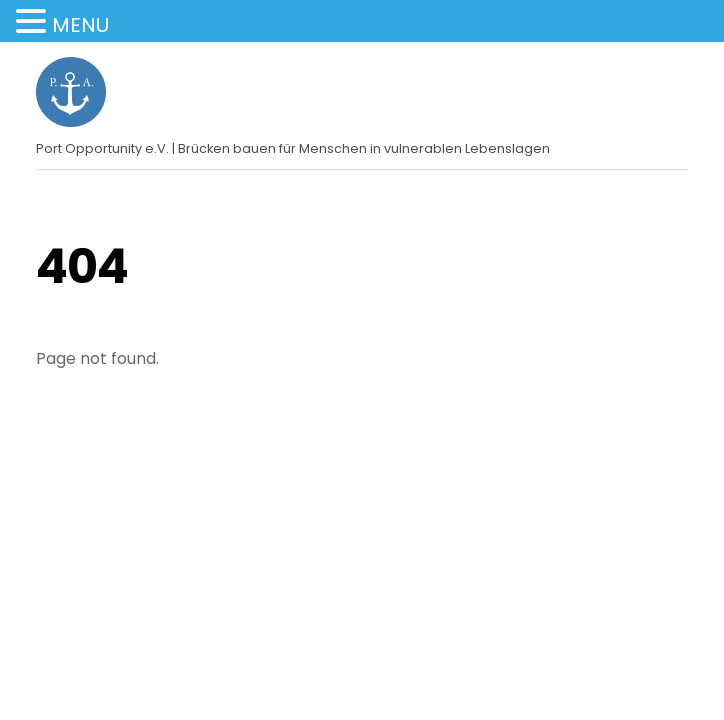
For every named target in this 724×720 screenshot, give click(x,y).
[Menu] (675, 69)
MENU (80, 25)
